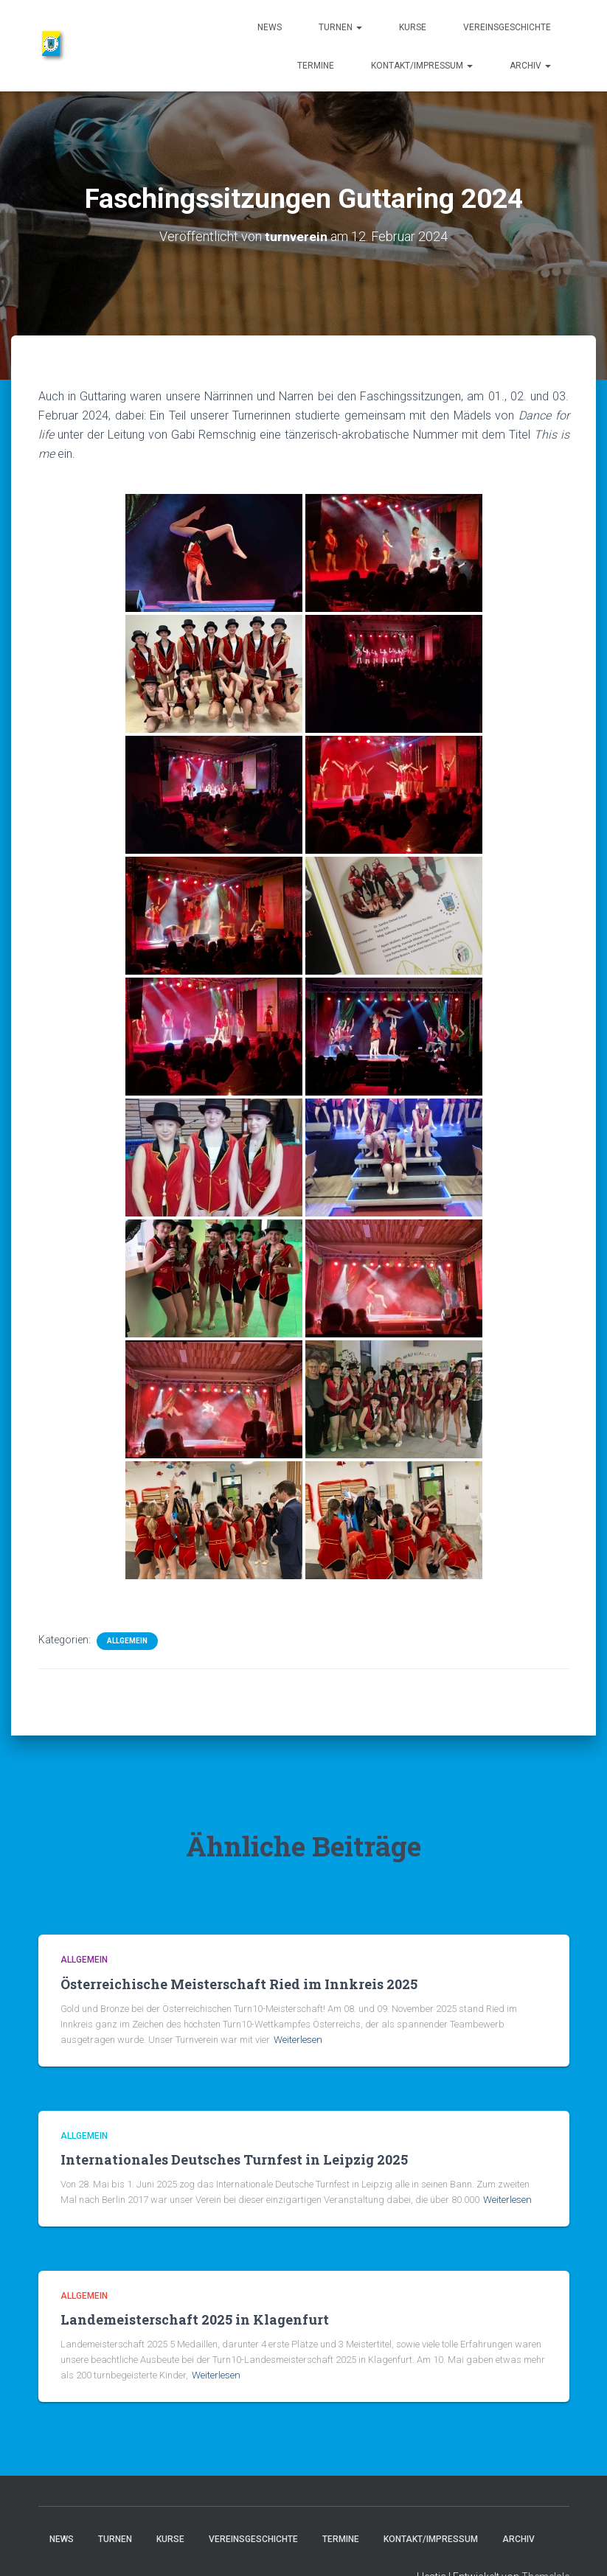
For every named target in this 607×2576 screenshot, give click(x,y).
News (269, 27)
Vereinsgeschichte (507, 27)
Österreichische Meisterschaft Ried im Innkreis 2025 (238, 1984)
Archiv (530, 65)
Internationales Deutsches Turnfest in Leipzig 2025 (234, 2159)
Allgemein (127, 1641)
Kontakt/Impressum (422, 65)
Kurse (412, 27)
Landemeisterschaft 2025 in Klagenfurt (194, 2319)
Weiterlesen (298, 2039)
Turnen (340, 27)
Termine (315, 65)
